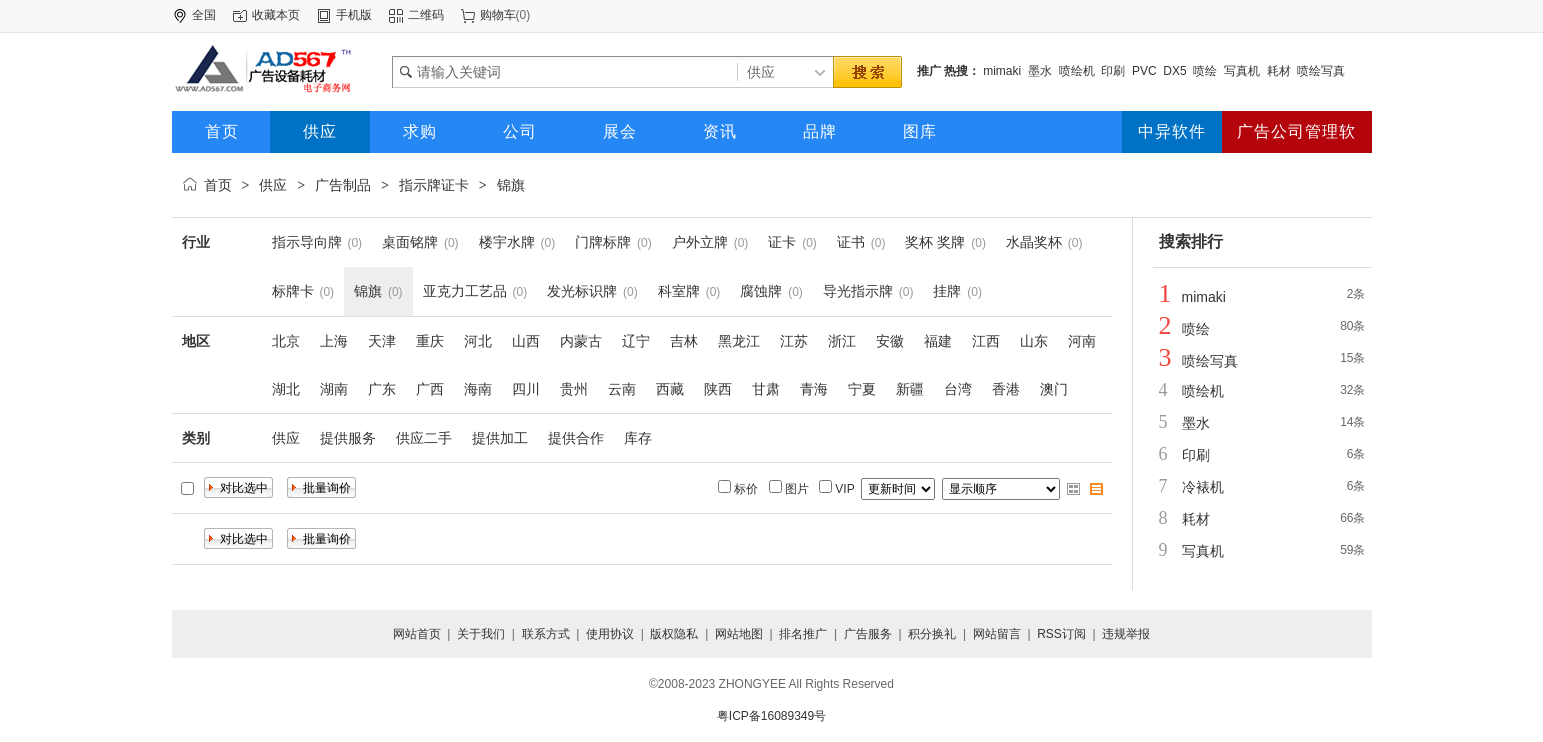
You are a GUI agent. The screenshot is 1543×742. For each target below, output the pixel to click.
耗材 (1279, 71)
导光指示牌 (858, 291)
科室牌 (679, 291)
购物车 (498, 15)
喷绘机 (1077, 71)
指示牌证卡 (434, 185)
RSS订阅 (1061, 634)
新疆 (910, 389)
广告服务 (868, 634)
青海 (814, 389)
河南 (1082, 341)
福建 (938, 341)
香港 (1006, 389)
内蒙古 (581, 341)
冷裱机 (1203, 487)
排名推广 (803, 634)
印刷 (1113, 71)
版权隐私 (674, 634)
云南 (622, 389)
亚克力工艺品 (465, 291)
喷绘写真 (1321, 71)
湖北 (286, 389)
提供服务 (348, 438)
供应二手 (424, 438)
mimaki (1002, 71)
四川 (526, 389)
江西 (986, 341)
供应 (273, 185)
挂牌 (947, 291)
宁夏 (862, 389)
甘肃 (766, 389)
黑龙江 (739, 341)
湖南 (334, 389)
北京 (286, 341)
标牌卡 (293, 291)
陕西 (718, 389)
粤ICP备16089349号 (771, 716)
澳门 (1054, 389)
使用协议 (610, 634)
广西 (430, 389)
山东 (1034, 341)
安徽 (890, 341)
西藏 (670, 389)
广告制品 (343, 185)
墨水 (1040, 71)
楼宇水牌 (507, 242)
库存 (638, 438)
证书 (851, 242)
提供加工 (500, 438)
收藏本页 (276, 15)
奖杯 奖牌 (935, 242)
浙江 (842, 341)
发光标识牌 (582, 291)
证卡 (782, 242)
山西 (526, 341)
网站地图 (739, 634)
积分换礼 (932, 634)
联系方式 (546, 634)
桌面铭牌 (410, 242)
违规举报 (1126, 634)
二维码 (426, 15)
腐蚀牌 (761, 291)
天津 (382, 341)
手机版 (354, 15)
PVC (1144, 71)
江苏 (794, 341)
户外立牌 (700, 242)
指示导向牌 (307, 242)
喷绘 (1205, 71)
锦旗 (511, 185)
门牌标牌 (603, 242)
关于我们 (481, 634)
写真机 (1242, 71)
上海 (334, 341)
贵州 (574, 389)
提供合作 (576, 438)
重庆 (430, 341)
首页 (218, 185)
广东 (382, 389)
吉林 (684, 341)
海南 (478, 389)
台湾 (958, 389)
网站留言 (997, 634)
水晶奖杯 (1034, 242)
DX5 (1174, 71)
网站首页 (417, 634)
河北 (478, 341)
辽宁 (636, 341)
